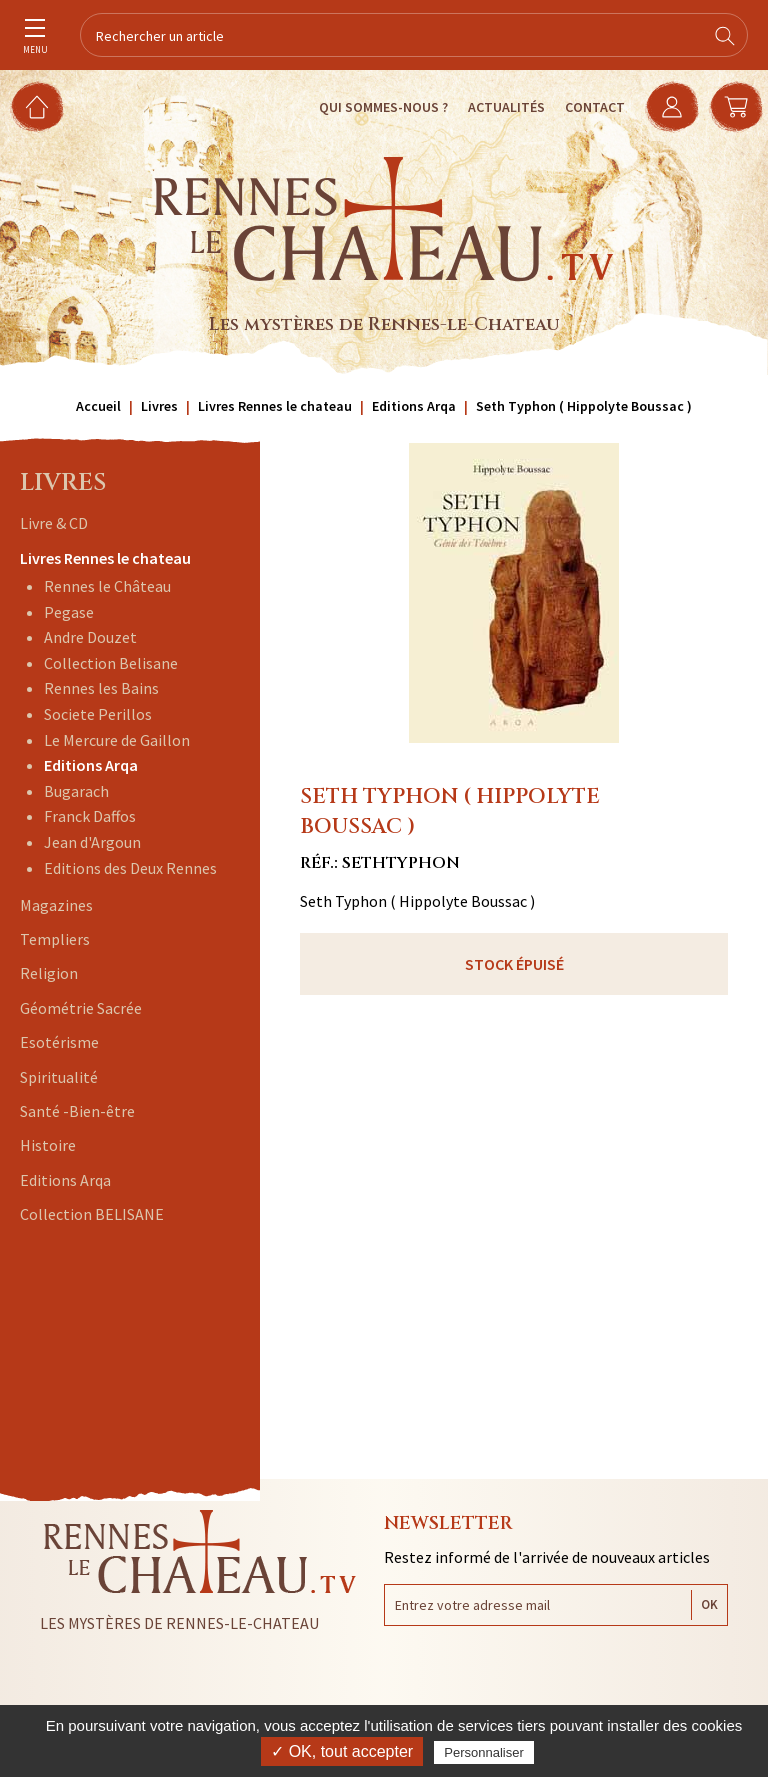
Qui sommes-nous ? (383, 107)
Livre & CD (54, 523)
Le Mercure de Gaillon (117, 740)
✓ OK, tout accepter (342, 1751)
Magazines (56, 905)
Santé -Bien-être (77, 1111)
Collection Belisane (111, 663)
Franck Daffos (90, 816)
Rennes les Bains (101, 688)
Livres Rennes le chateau (105, 558)
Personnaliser (484, 1752)
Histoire (48, 1145)
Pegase (69, 612)
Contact (595, 107)
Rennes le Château (107, 586)
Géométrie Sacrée (81, 1008)
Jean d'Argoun (92, 842)
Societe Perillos (98, 714)
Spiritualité (59, 1077)
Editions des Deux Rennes (130, 868)
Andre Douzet (90, 637)
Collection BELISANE (92, 1214)
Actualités (506, 107)
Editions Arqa (91, 765)
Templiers (55, 939)
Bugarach (76, 791)
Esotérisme (59, 1042)
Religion (49, 973)
